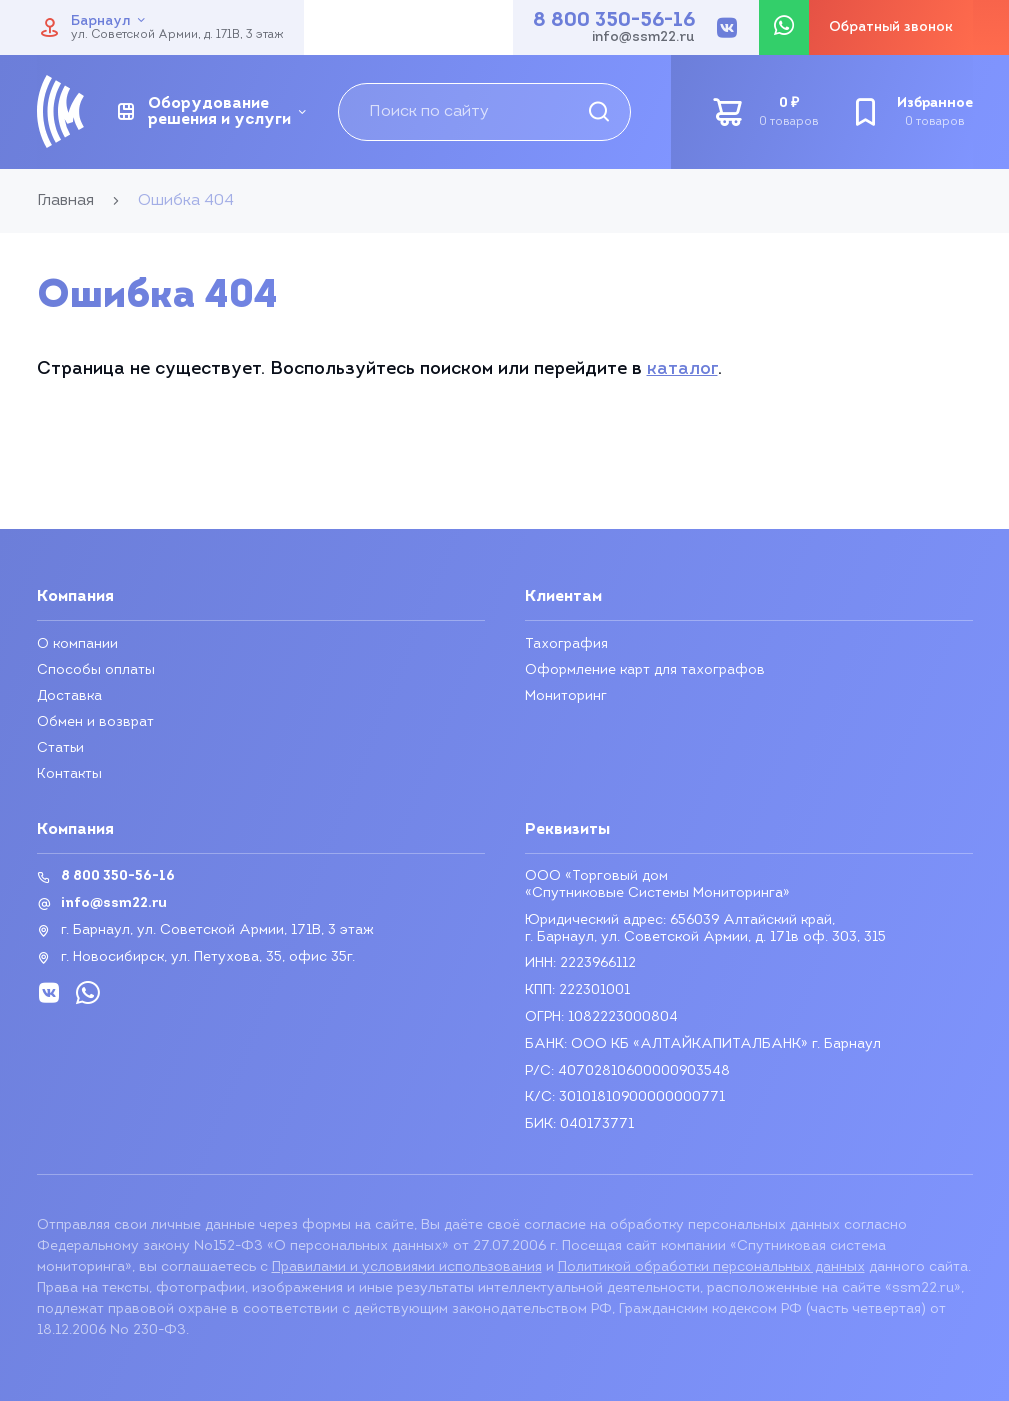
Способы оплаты (96, 670)
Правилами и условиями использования (407, 1267)
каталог (682, 369)
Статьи (61, 748)
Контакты (69, 774)
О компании (77, 644)
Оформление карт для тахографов (645, 670)
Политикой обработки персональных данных (711, 1267)
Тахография (566, 644)
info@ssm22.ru (643, 38)
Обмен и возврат (95, 722)
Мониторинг (566, 696)
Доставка (70, 696)
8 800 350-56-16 (614, 21)
